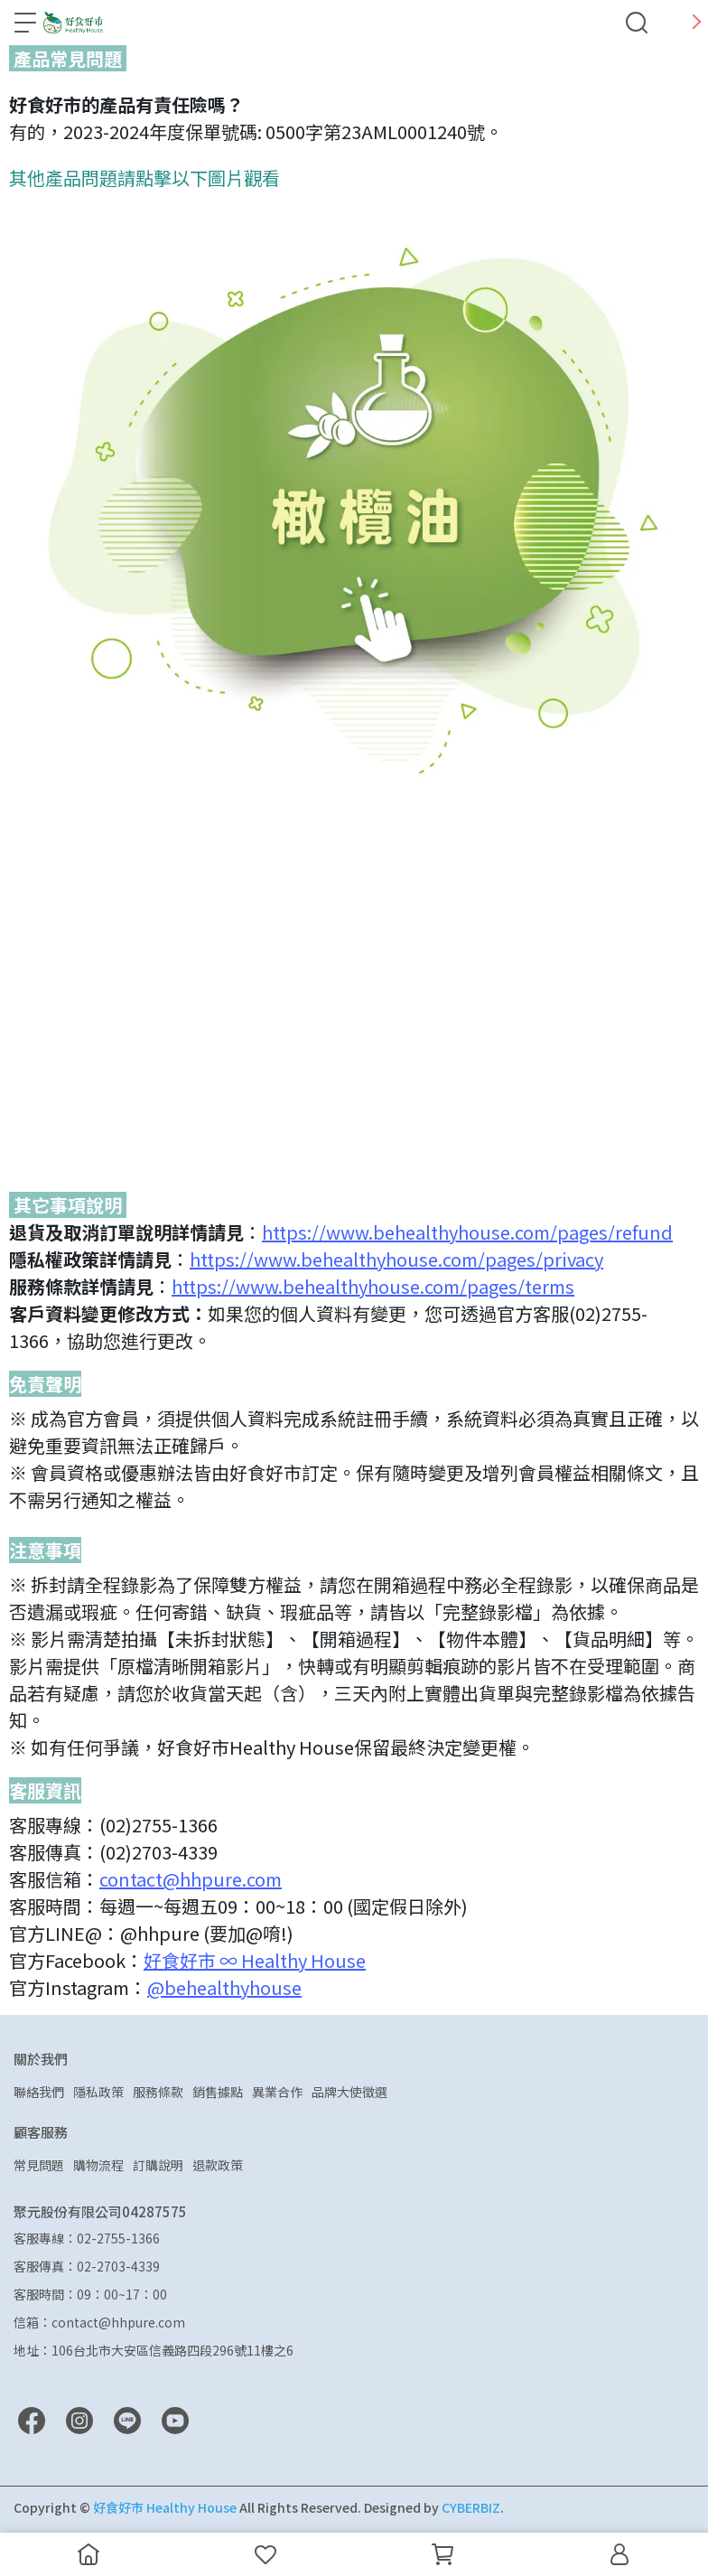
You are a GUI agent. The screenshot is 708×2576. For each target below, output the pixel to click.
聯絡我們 (39, 2092)
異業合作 (277, 2092)
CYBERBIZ (471, 2507)
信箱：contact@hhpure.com (99, 2322)
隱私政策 (98, 2092)
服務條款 (158, 2092)
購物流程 (98, 2165)
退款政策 (217, 2165)
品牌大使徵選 (349, 2092)
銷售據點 (217, 2092)
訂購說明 (158, 2165)
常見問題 (39, 2165)
